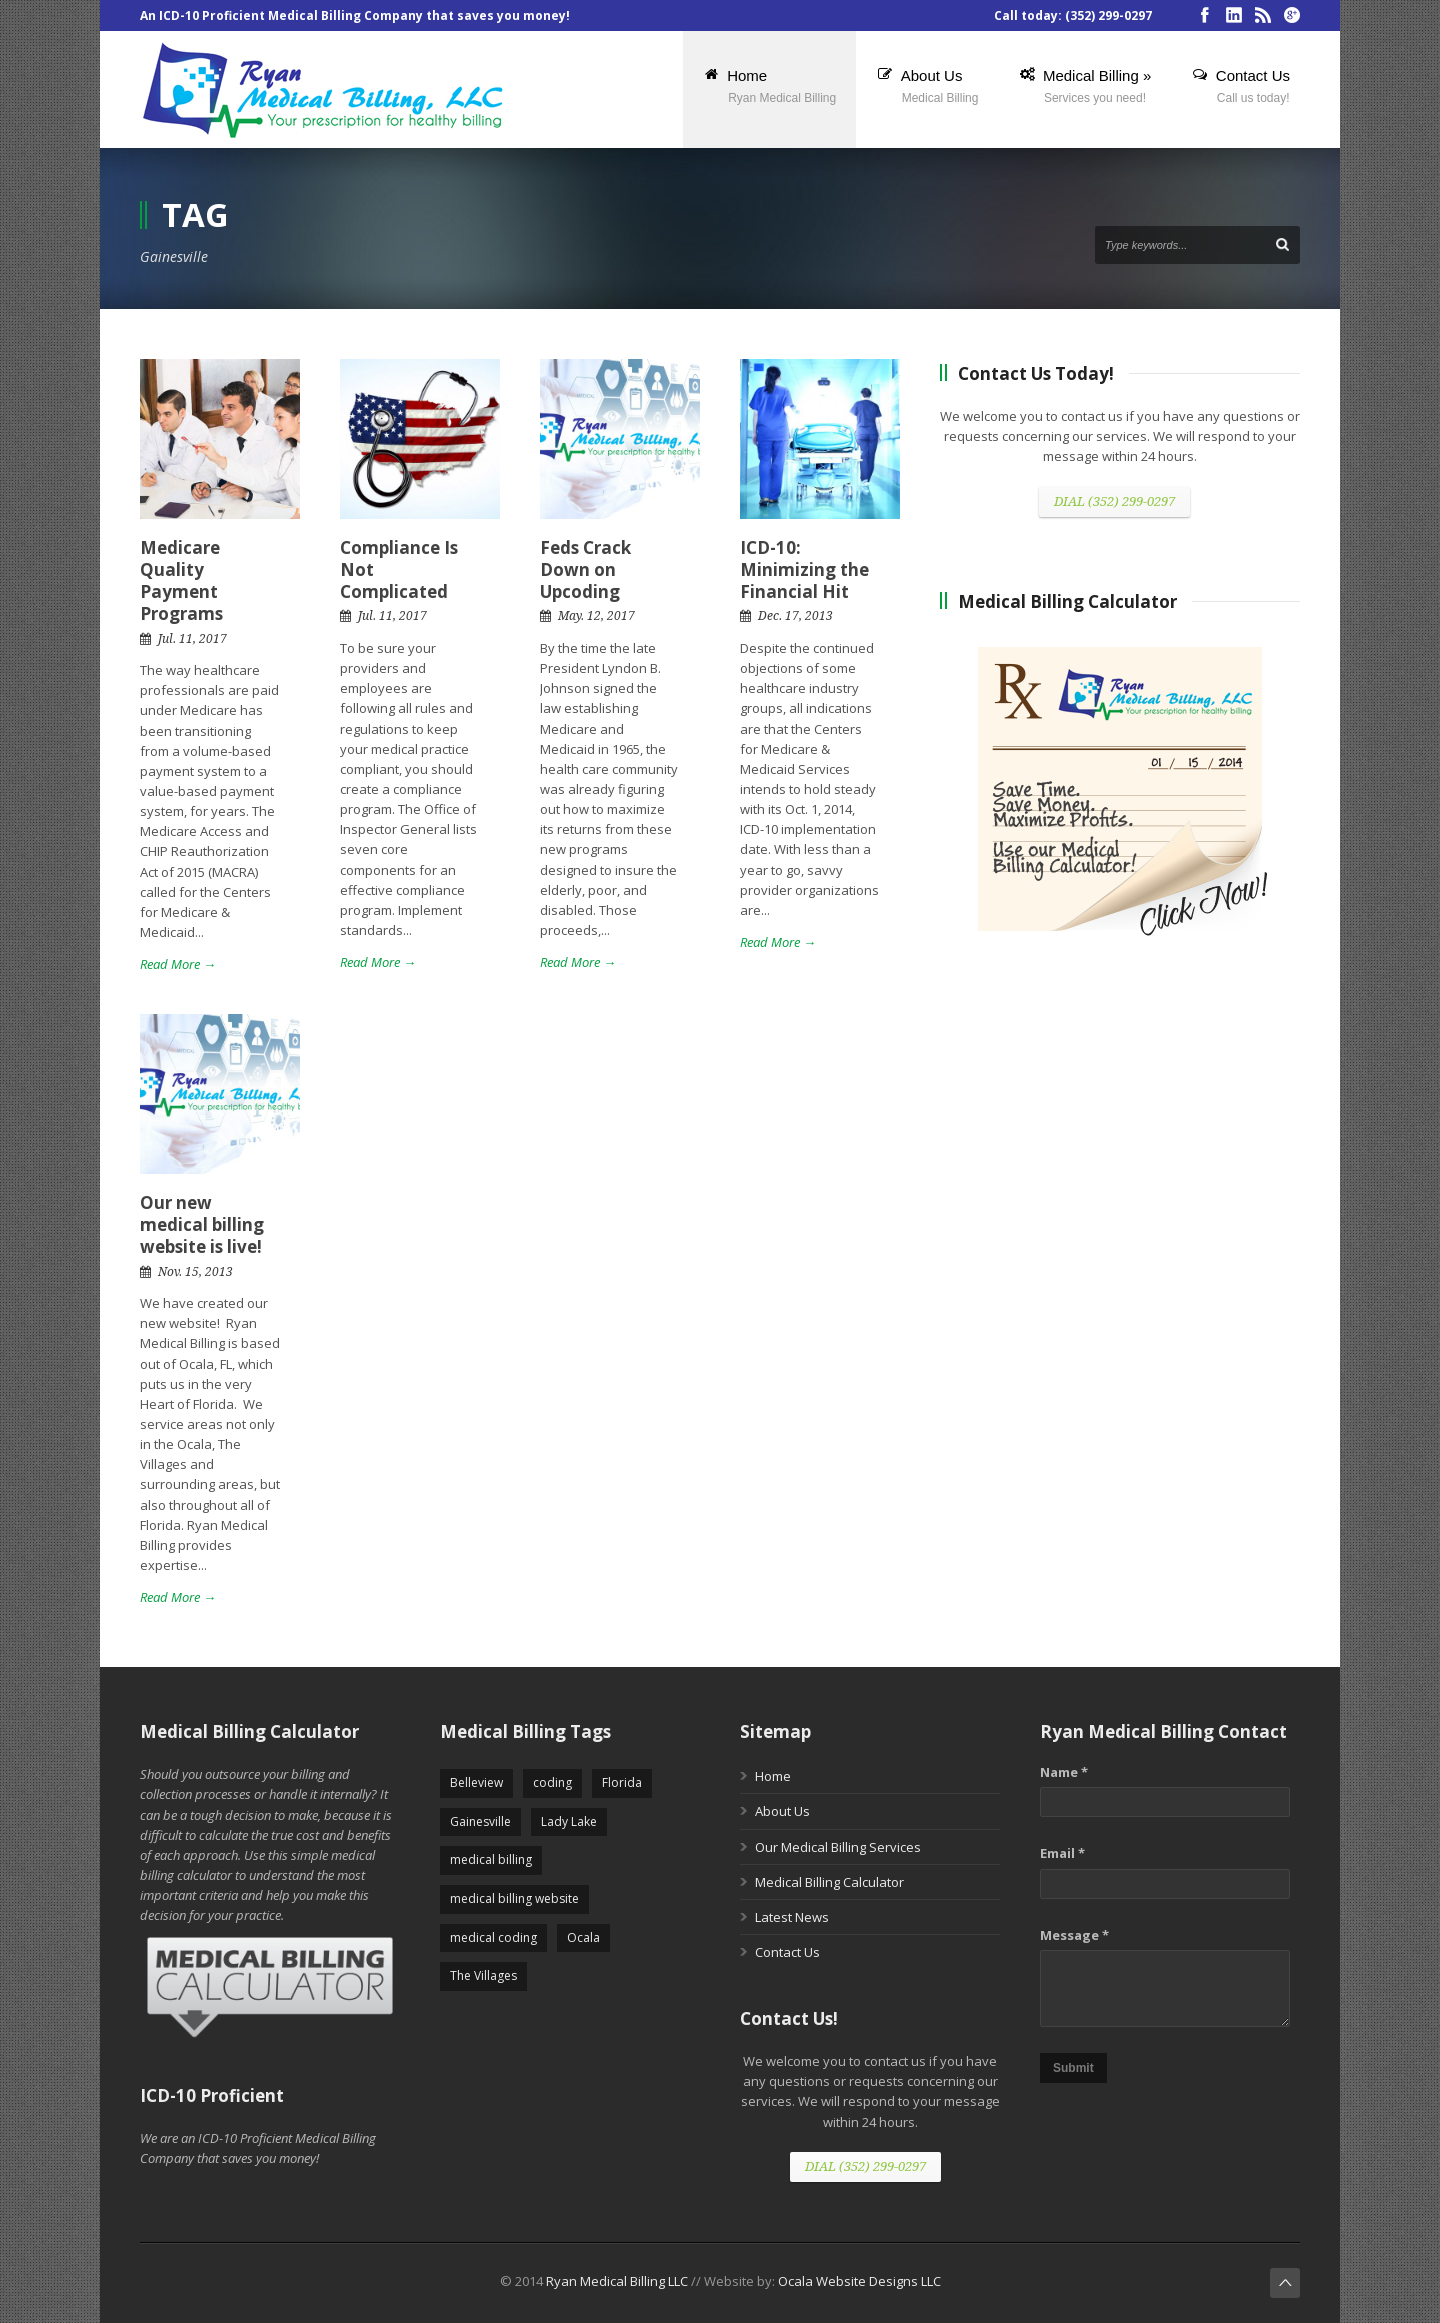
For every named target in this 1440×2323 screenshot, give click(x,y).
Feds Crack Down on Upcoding (585, 569)
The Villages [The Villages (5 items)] (483, 1975)
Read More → (178, 964)
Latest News (792, 1917)
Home (773, 1776)
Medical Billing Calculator (829, 1882)
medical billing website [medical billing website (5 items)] (514, 1898)
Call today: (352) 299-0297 (1073, 15)
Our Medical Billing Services (838, 1847)
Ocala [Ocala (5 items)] (583, 1937)
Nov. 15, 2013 (195, 1272)
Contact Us (787, 1952)
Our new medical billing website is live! (202, 1224)
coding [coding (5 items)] (552, 1782)
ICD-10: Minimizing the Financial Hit (804, 569)
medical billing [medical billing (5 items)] (491, 1859)
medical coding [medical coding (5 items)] (493, 1937)
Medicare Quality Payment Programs (181, 580)
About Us (782, 1811)
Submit (1073, 2068)
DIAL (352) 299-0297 (1114, 501)
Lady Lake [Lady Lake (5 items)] (569, 1821)
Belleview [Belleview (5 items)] (476, 1782)
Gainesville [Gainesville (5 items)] (480, 1821)
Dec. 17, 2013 (795, 616)
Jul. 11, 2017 (192, 639)
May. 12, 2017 (596, 616)
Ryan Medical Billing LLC (617, 2281)
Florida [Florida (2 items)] (622, 1782)
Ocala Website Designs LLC (859, 2281)
